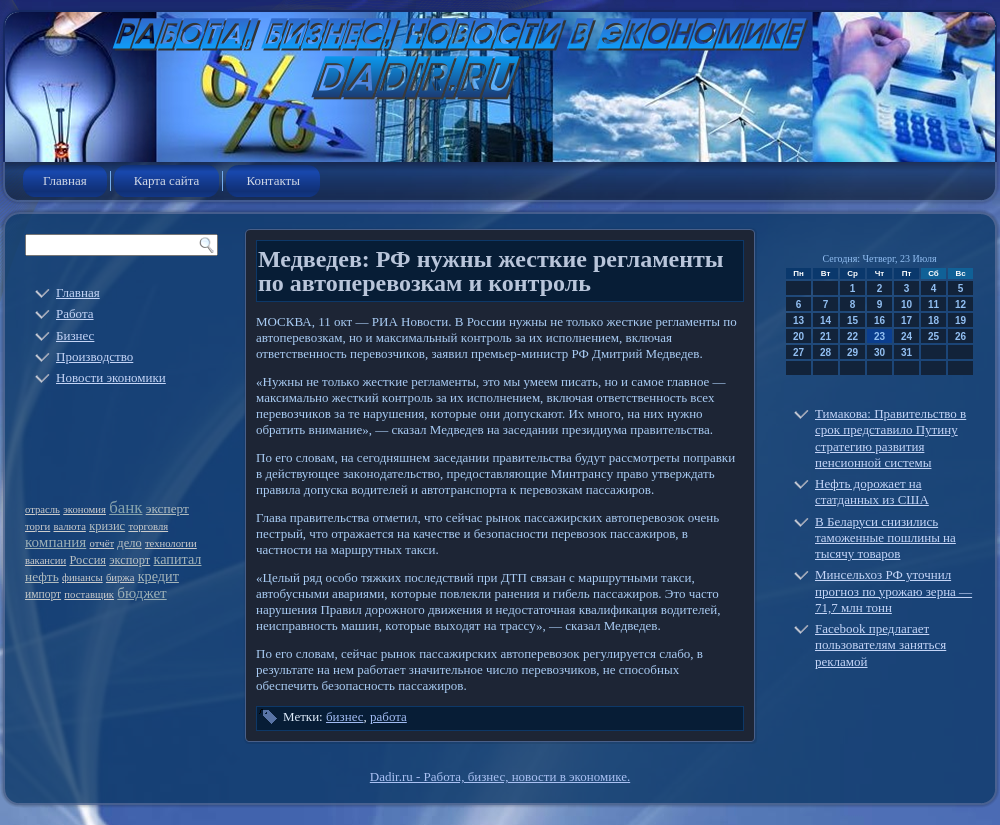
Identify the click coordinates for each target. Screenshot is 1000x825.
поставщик (89, 594)
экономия (84, 509)
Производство (94, 356)
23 (879, 336)
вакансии (45, 560)
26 (960, 336)
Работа (75, 313)
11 (933, 304)
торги (37, 526)
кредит (158, 576)
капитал (178, 559)
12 (960, 304)
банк (125, 507)
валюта (70, 526)
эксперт (167, 508)
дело (129, 543)
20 (798, 336)
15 (852, 320)
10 (906, 304)
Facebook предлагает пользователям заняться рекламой (880, 645)
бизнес (345, 716)
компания (55, 542)
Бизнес (75, 335)
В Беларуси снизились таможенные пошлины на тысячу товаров (885, 538)
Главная (65, 180)
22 (852, 336)
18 (933, 320)
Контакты (273, 180)
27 (798, 352)
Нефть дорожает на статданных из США (872, 491)
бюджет (141, 593)
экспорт (129, 560)
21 (825, 336)
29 (852, 352)
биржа (120, 577)
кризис (107, 526)
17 (906, 320)
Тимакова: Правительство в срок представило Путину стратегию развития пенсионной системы (890, 438)
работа (388, 716)
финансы (82, 577)
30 (879, 352)
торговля (148, 526)
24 (906, 336)
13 (798, 320)
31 (906, 352)
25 (933, 336)
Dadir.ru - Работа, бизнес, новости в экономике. (500, 776)
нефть (42, 576)
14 (825, 320)
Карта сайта (167, 180)
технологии (171, 543)
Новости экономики (111, 377)
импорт (43, 594)
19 (960, 320)
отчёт (102, 543)
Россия (87, 560)
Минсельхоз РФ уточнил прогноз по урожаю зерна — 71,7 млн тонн (893, 591)
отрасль (42, 509)
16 (879, 320)
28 (825, 352)
